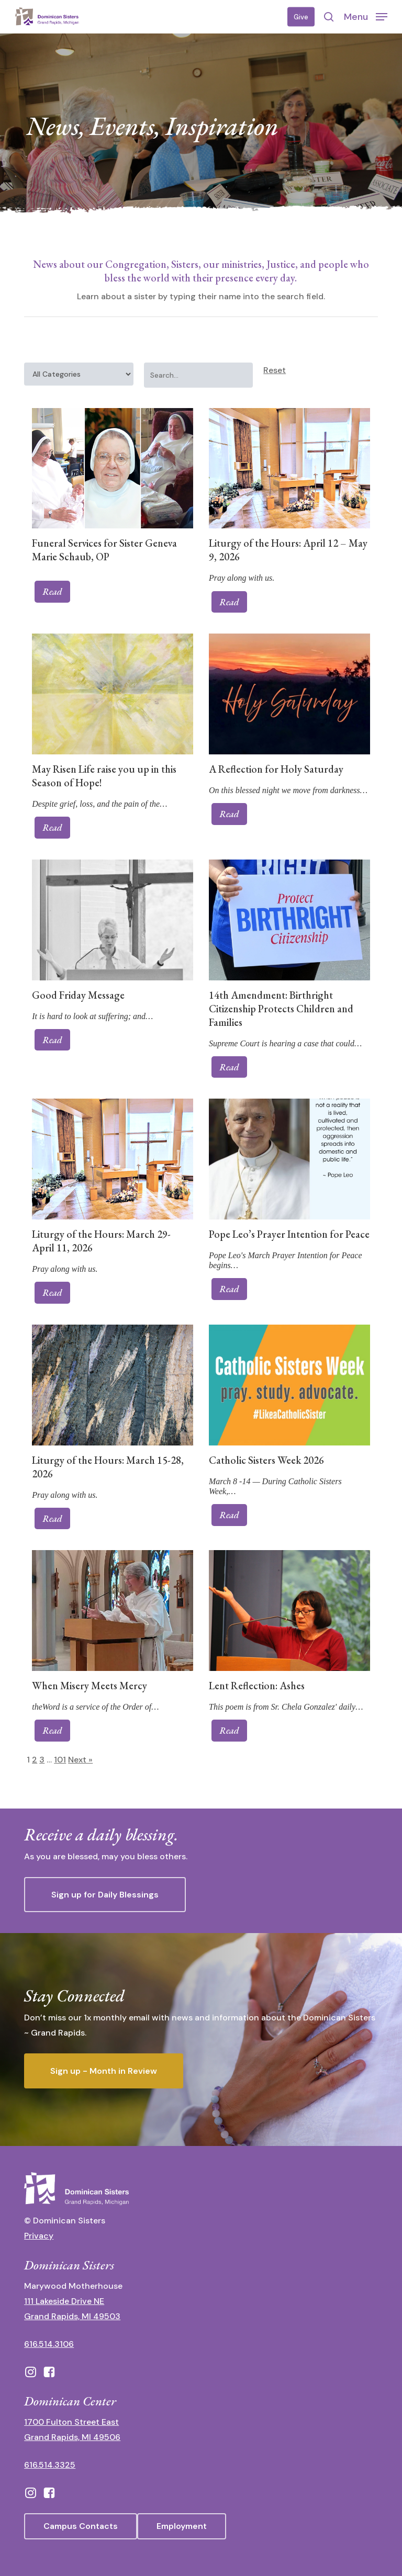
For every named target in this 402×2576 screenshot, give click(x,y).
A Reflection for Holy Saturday (276, 769)
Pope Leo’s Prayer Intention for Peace (289, 1234)
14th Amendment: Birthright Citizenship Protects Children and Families (281, 1008)
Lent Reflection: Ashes (257, 1685)
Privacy (38, 2235)
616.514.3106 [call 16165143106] (49, 2343)
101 (60, 1759)
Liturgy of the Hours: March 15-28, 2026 (108, 1467)
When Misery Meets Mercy (89, 1685)
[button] (365, 16)
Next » (80, 1759)
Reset (274, 370)
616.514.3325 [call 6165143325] (49, 2464)
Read (52, 591)
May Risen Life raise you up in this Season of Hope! (104, 775)
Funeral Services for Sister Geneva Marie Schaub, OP (104, 549)
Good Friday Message (78, 995)
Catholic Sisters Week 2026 (266, 1460)
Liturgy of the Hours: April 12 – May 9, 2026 (288, 549)
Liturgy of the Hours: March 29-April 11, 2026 (101, 1241)
